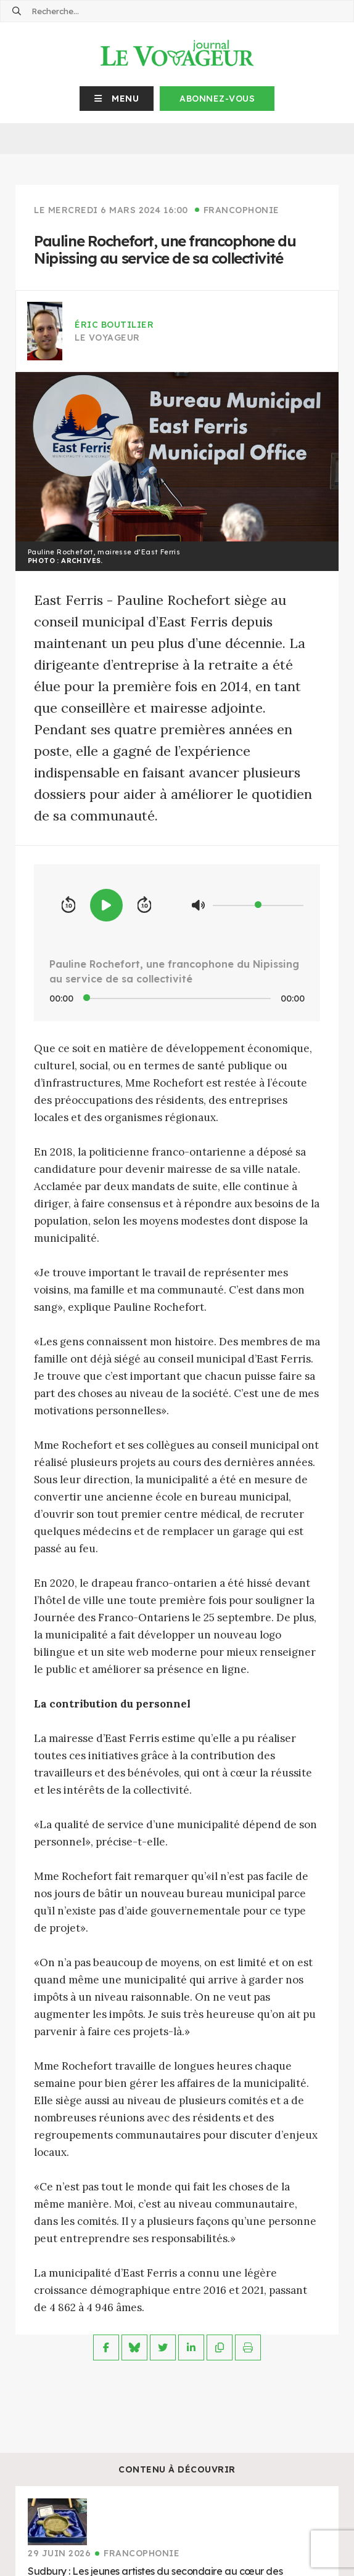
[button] (117, 98)
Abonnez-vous (217, 98)
